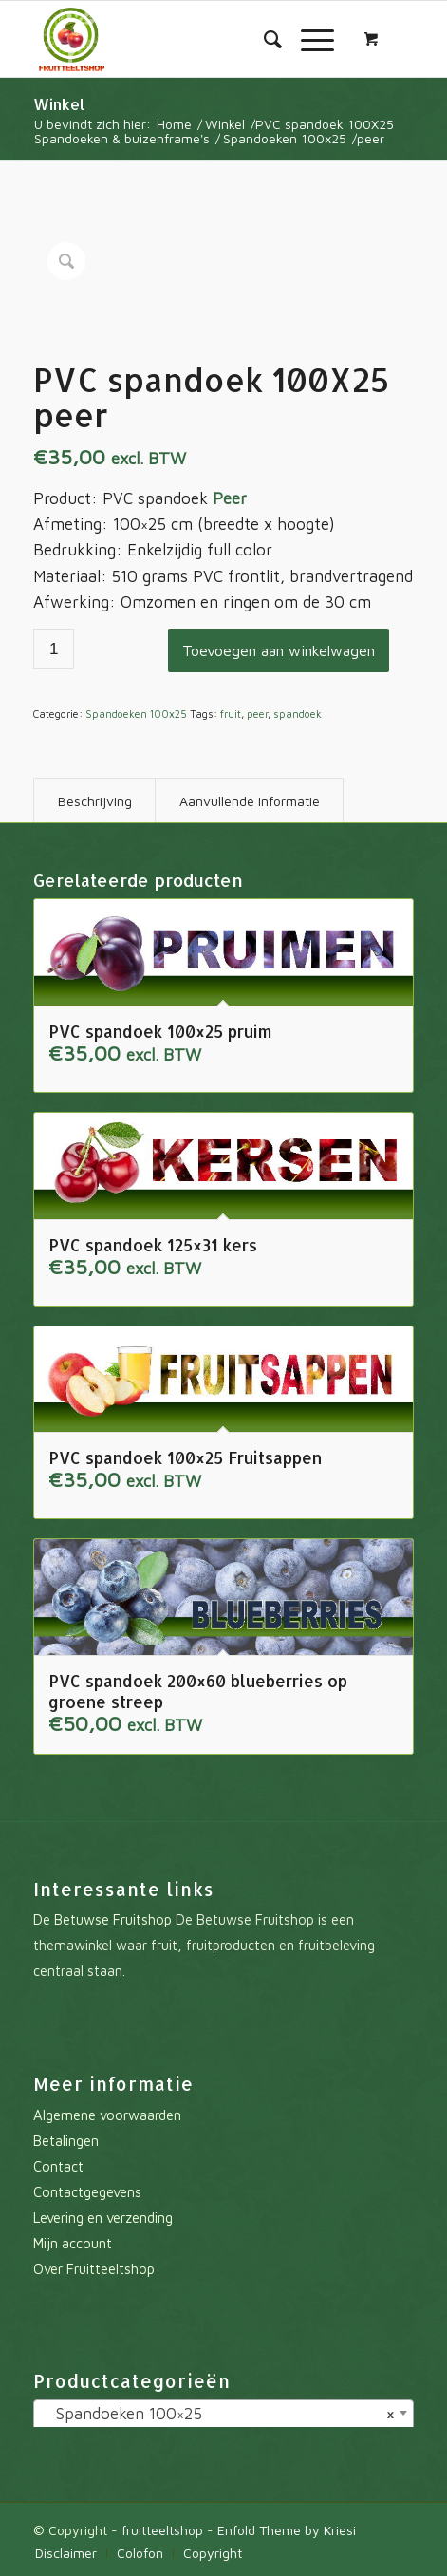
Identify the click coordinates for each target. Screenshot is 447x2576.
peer (257, 713)
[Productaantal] (53, 649)
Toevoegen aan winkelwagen (278, 650)
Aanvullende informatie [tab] (249, 801)
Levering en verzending (103, 2217)
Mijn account (72, 2243)
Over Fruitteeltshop (94, 2269)
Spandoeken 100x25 (284, 138)
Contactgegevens (87, 2192)
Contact (58, 2166)
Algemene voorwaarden (107, 2115)
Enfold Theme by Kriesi (286, 2530)
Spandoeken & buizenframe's (122, 138)
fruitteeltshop (162, 2530)
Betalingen (66, 2141)
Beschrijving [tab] (95, 801)
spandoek (297, 713)
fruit (230, 713)
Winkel (58, 104)
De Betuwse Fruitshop (102, 1919)
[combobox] (223, 2415)
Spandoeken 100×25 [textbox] (217, 2413)
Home (174, 124)
